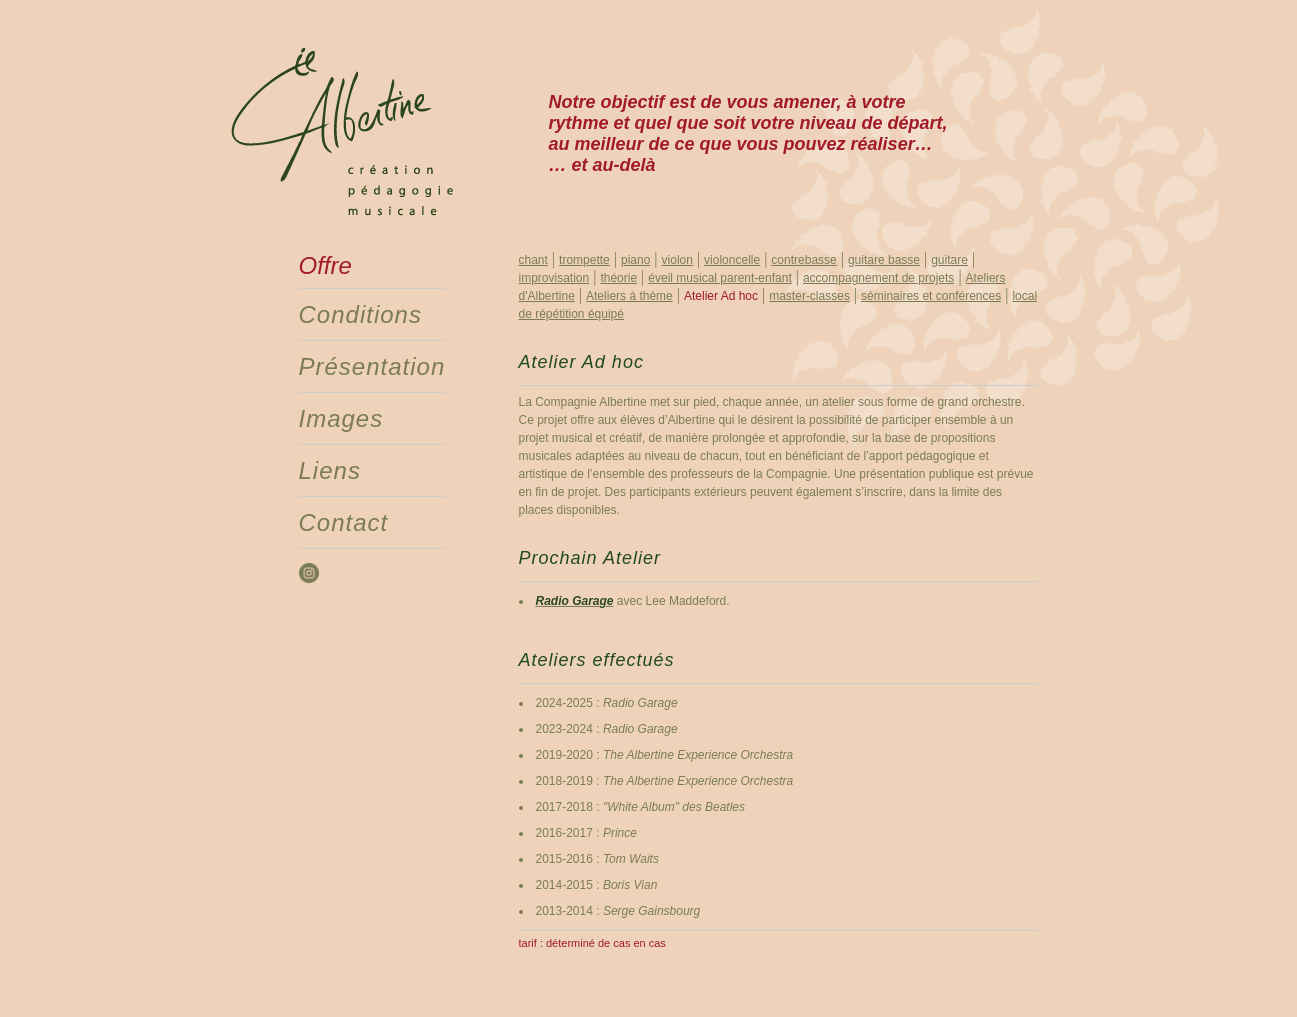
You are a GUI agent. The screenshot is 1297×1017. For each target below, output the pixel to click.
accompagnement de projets (878, 278)
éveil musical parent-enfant (719, 278)
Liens (330, 470)
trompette (584, 260)
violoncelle (732, 260)
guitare (949, 260)
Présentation (372, 366)
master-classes (809, 296)
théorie (618, 278)
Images (341, 418)
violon (677, 260)
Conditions (360, 314)
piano (635, 260)
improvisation (554, 278)
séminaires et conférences (931, 296)
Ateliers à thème (629, 296)
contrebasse (803, 260)
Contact (344, 522)
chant (533, 260)
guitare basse (884, 260)
